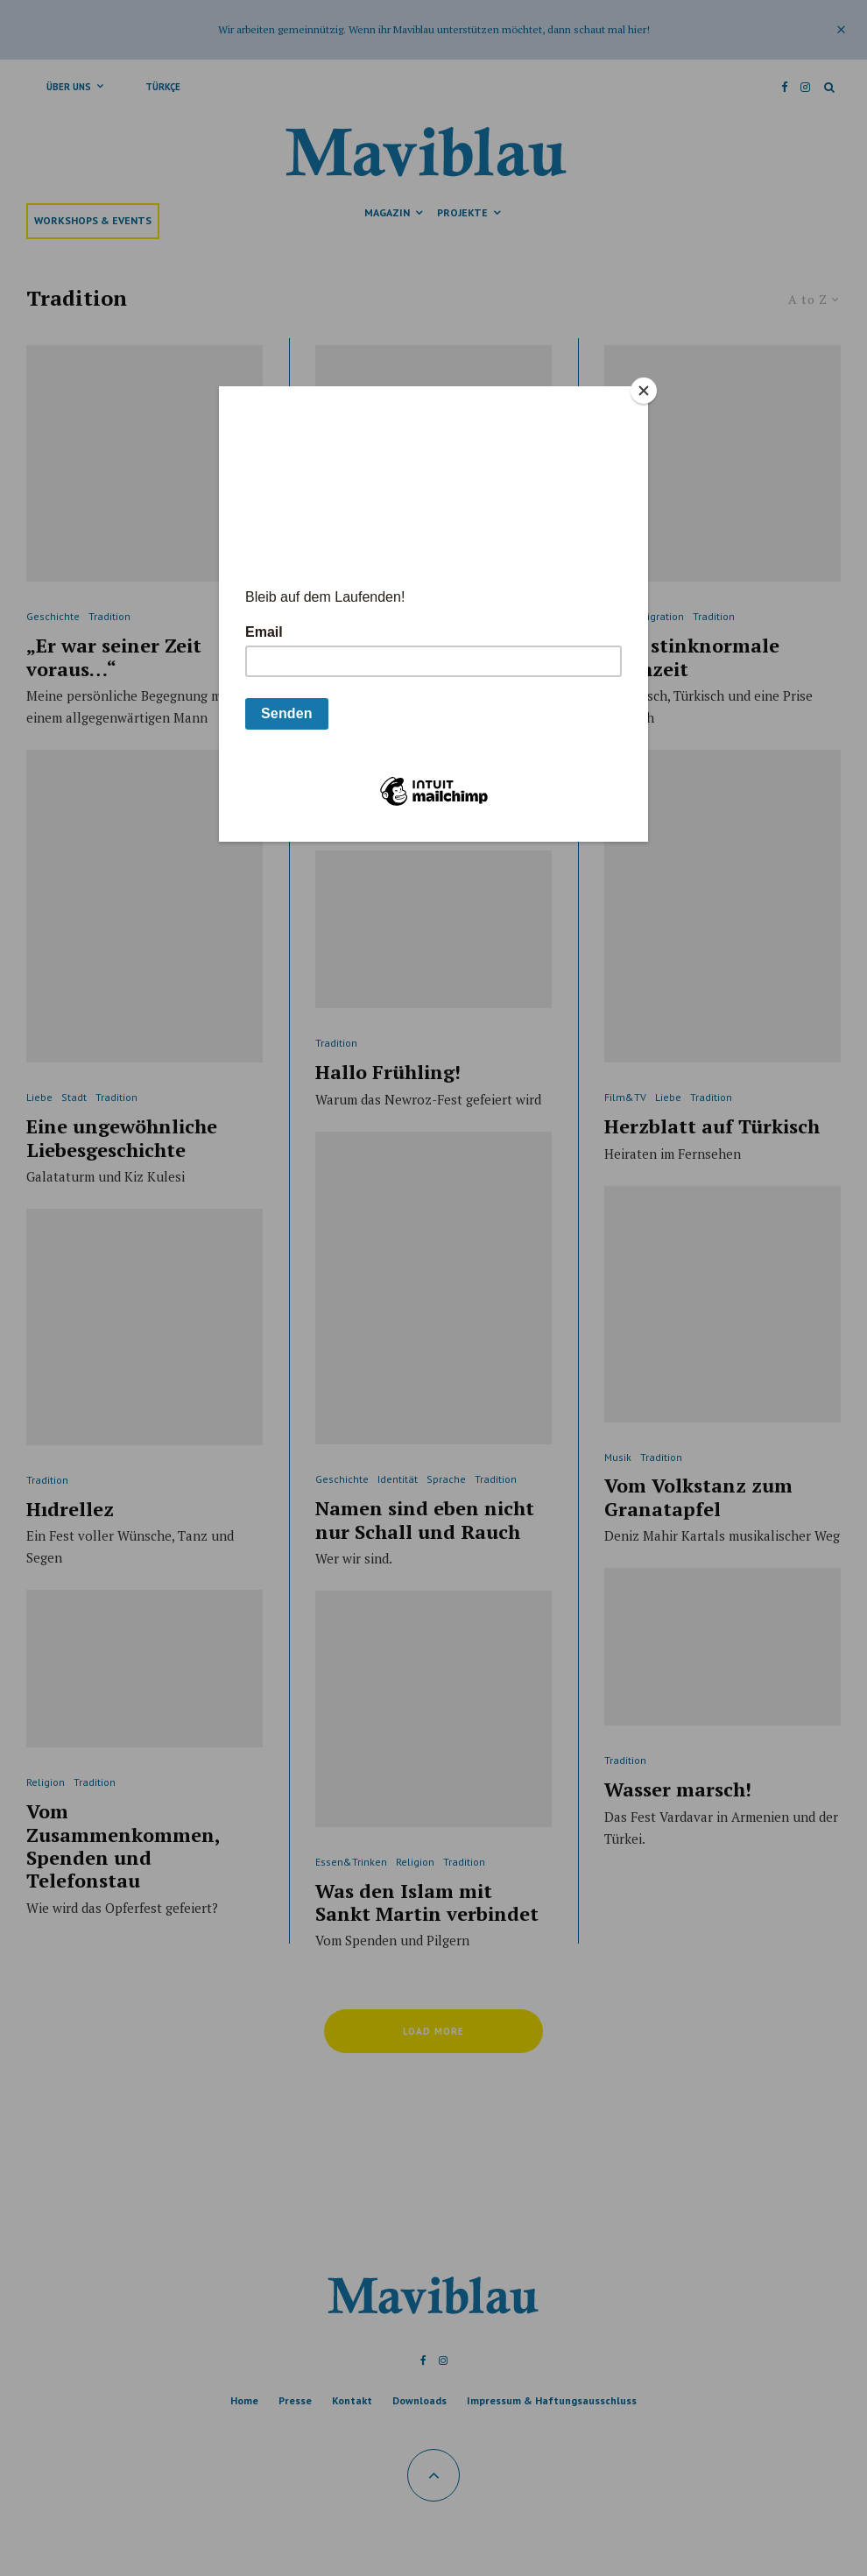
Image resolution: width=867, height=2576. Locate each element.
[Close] (644, 391)
